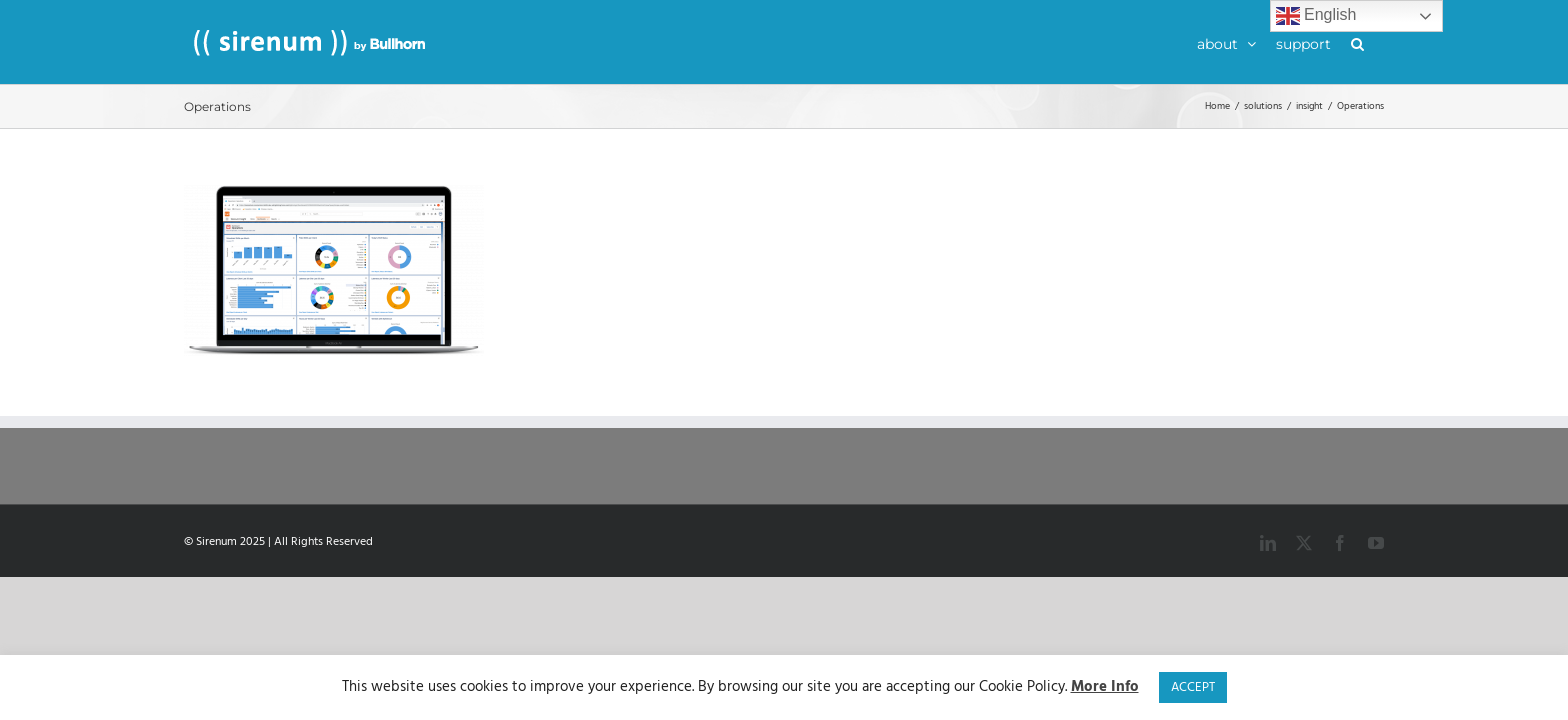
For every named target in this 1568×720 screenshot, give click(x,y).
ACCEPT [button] (1193, 687)
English (1316, 16)
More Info (1105, 687)
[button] (1377, 42)
